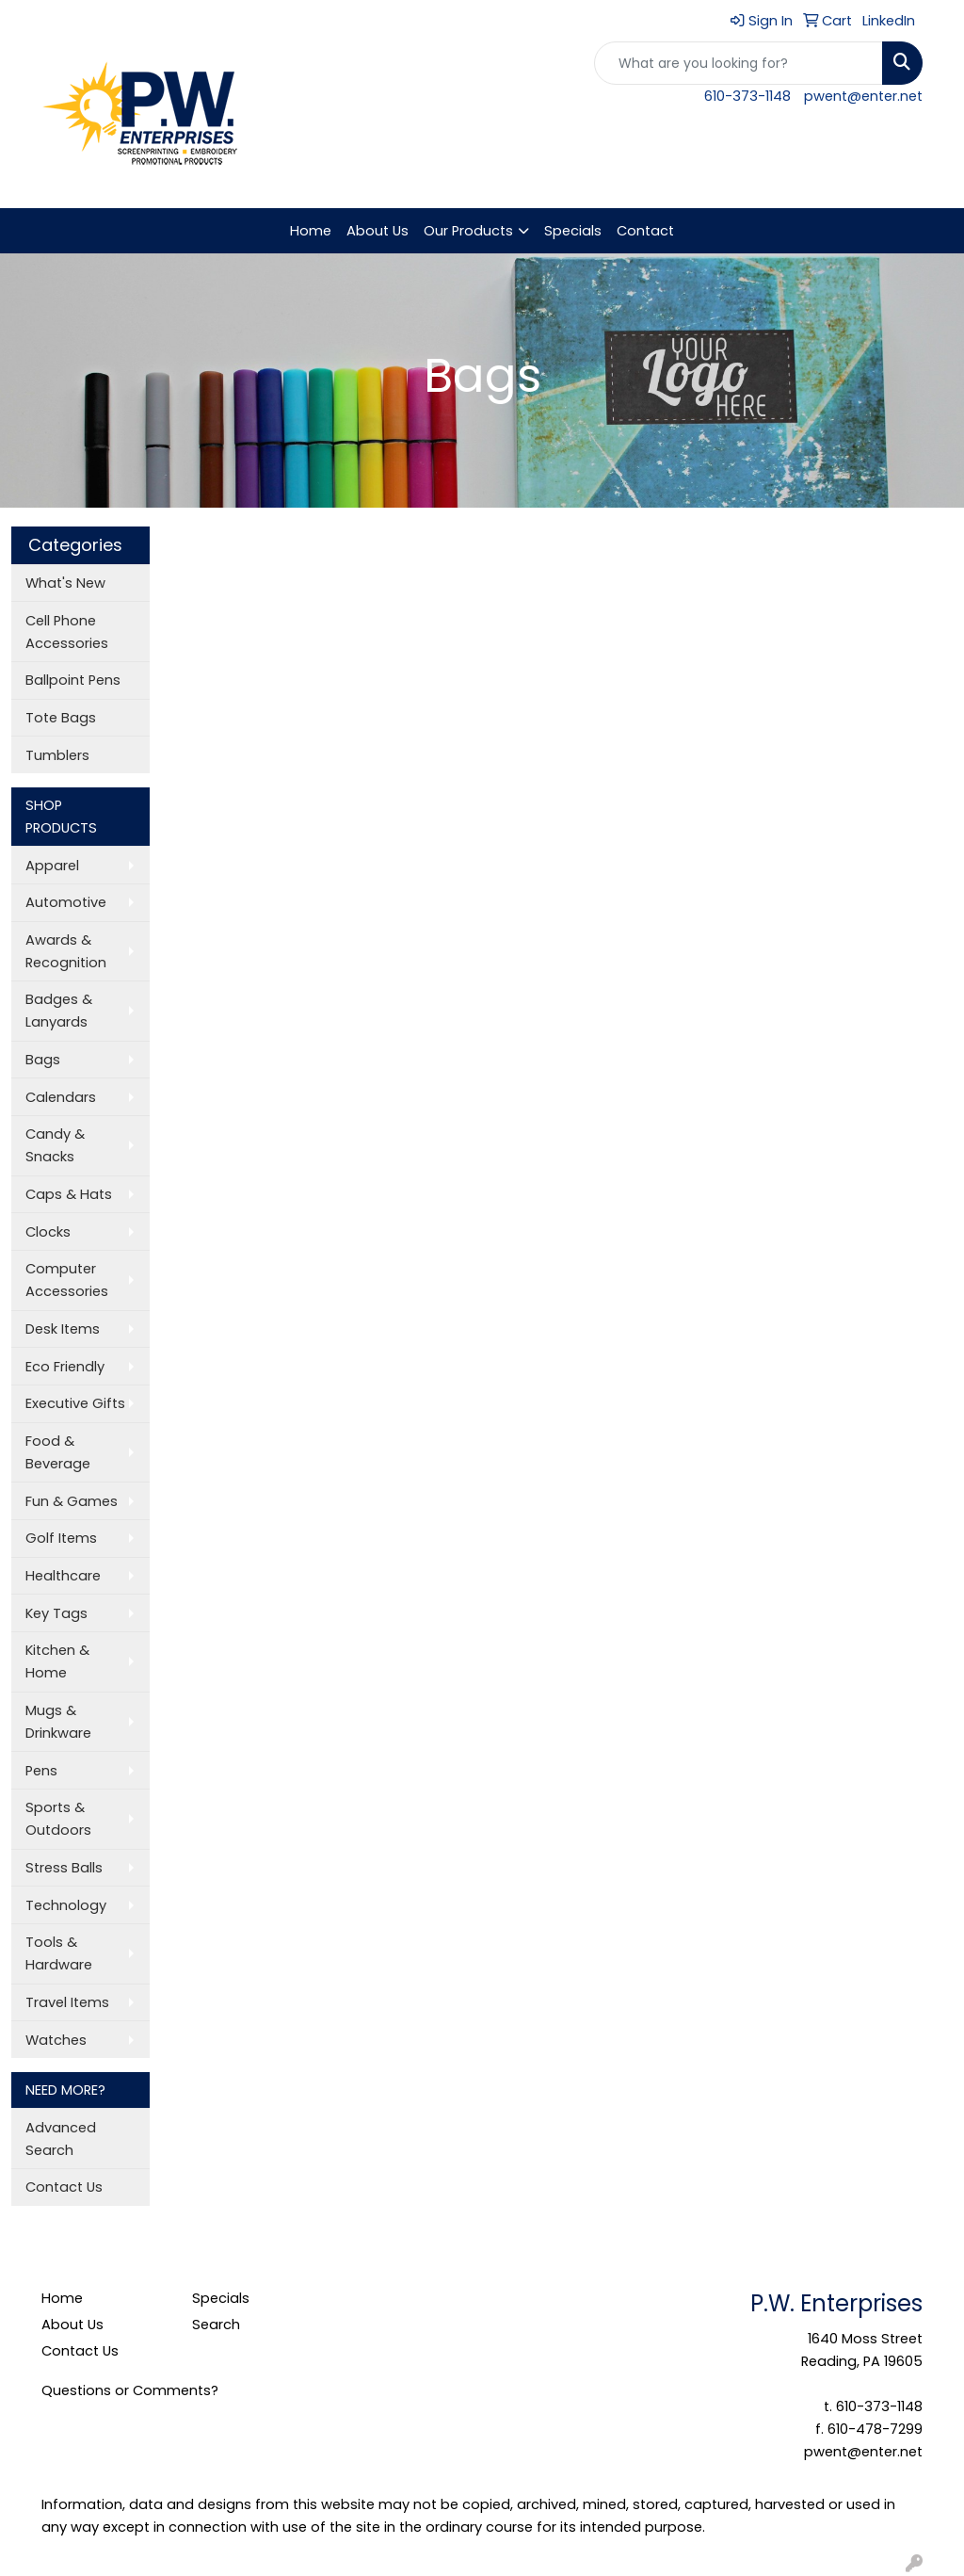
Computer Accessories (66, 1280)
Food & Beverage (57, 1452)
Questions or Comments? (129, 2390)
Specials (573, 230)
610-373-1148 (747, 96)
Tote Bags (60, 717)
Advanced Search (60, 2139)
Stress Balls (64, 1867)
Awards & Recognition (65, 951)
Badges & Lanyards (58, 1010)
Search (216, 2324)
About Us (377, 230)
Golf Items (61, 1538)
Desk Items (62, 1329)
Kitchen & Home (57, 1661)
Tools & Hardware (58, 1953)
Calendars (60, 1097)
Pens (41, 1770)
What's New (65, 583)
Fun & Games (71, 1501)
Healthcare (63, 1575)
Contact (645, 230)
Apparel (52, 865)
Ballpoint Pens (72, 680)
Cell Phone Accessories (66, 632)
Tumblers (57, 755)
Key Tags (56, 1613)
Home (310, 230)
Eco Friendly (64, 1366)
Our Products (468, 230)
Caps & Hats (68, 1194)
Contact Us (64, 2187)
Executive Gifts (75, 1403)
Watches (56, 2040)
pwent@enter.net (863, 96)
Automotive (65, 902)
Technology (65, 1905)
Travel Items (67, 2002)
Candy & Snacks (55, 1145)
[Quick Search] (738, 63)
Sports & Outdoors (58, 1818)
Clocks (48, 1232)
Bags (42, 1059)
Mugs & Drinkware (58, 1721)
